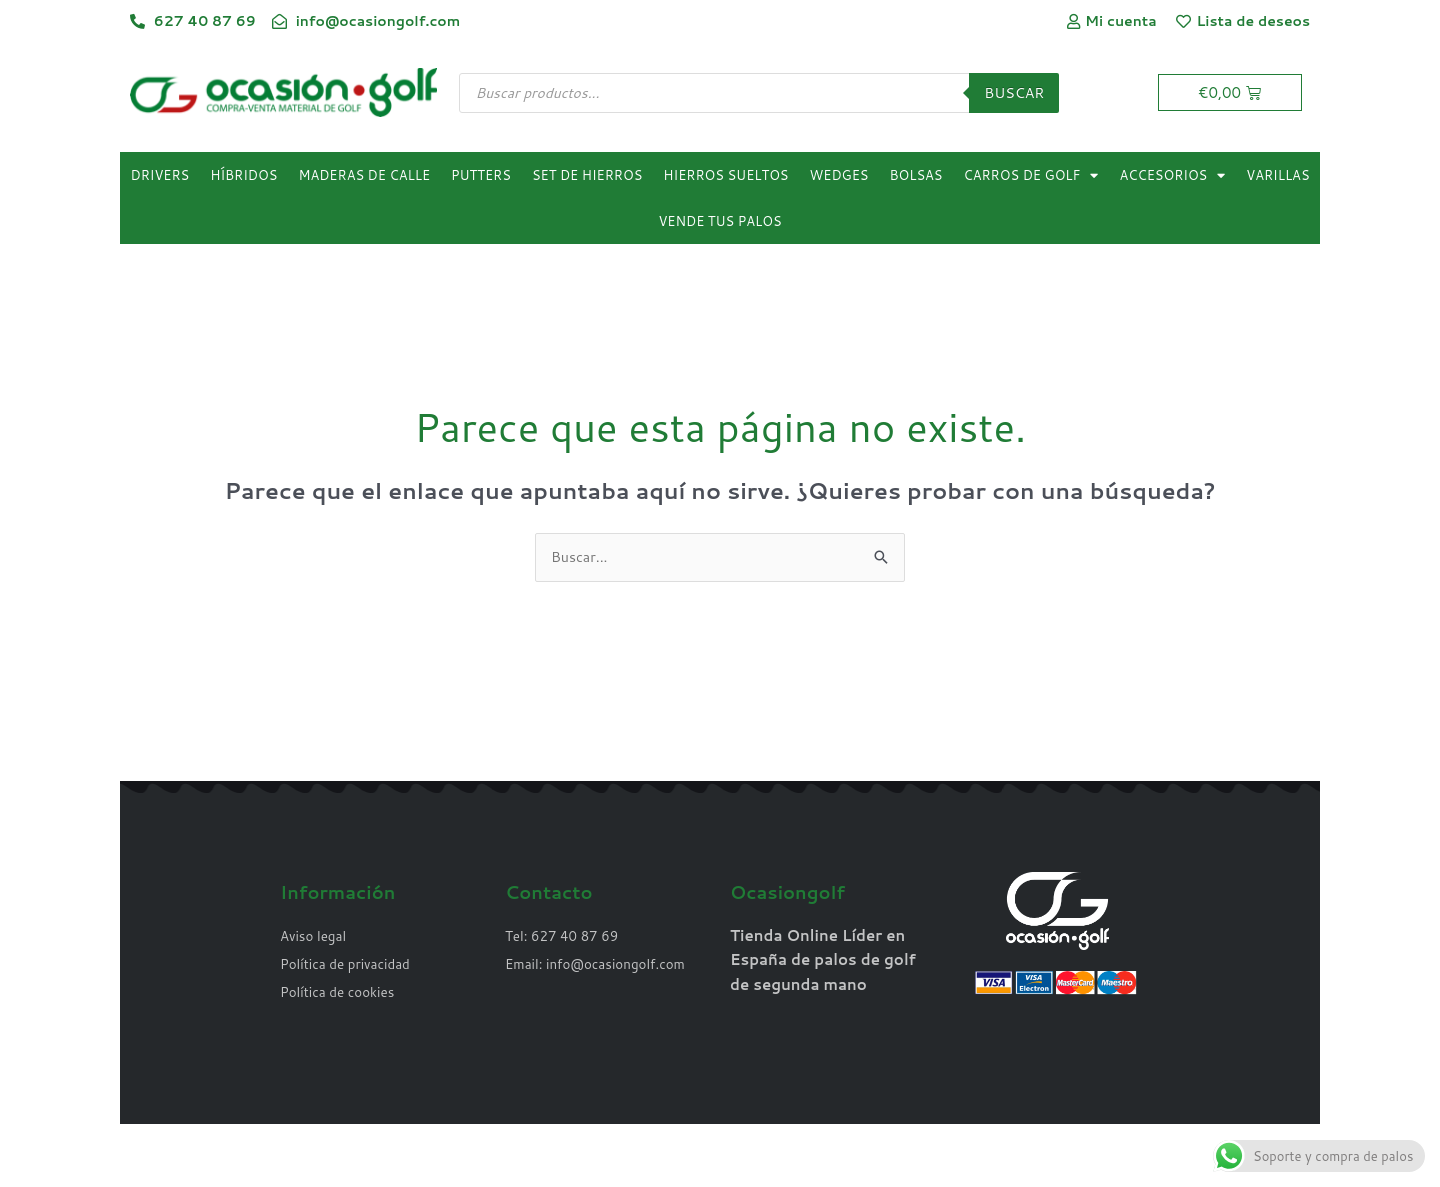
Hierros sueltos (725, 177)
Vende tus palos (719, 223)
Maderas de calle (364, 177)
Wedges (839, 177)
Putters (481, 177)
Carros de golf (1031, 176)
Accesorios (1172, 176)
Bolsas (915, 177)
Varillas (1277, 177)
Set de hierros (587, 177)
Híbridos (243, 177)
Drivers (160, 177)
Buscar (1012, 94)
